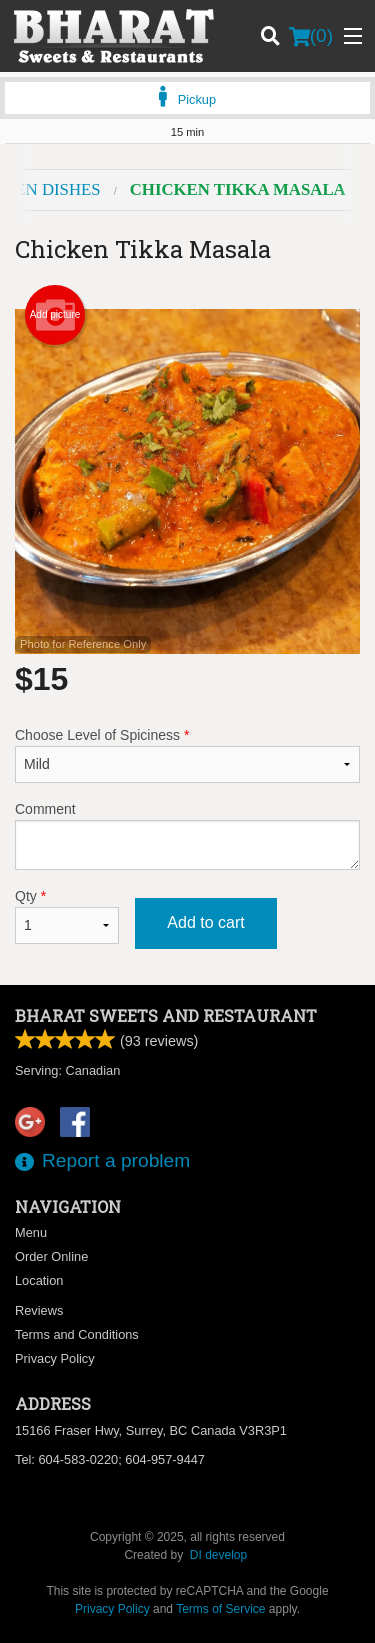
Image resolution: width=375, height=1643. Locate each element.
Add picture (55, 315)
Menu (31, 1232)
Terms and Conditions (77, 1334)
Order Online (51, 1256)
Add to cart (205, 922)
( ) (311, 36)
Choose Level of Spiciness (187, 755)
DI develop (218, 1555)
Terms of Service (220, 1609)
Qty (67, 916)
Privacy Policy (55, 1358)
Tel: (110, 1459)
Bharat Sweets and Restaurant (166, 1015)
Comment (187, 835)
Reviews (39, 1310)
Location (39, 1280)
